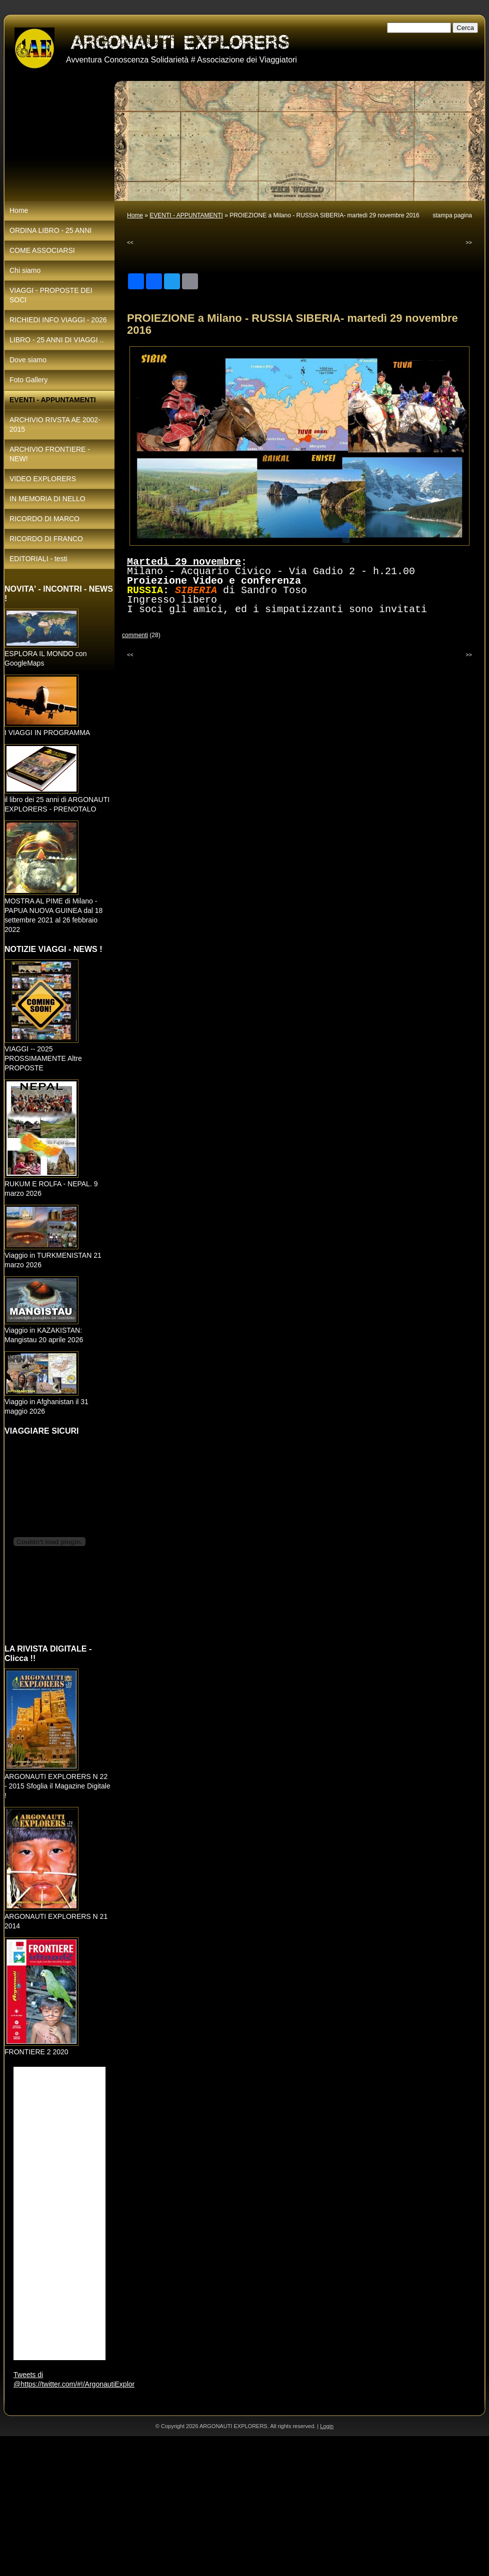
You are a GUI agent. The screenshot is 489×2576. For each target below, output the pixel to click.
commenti (135, 635)
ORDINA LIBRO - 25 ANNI (51, 230)
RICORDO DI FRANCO (46, 539)
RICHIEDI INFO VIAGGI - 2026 (58, 320)
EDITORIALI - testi (39, 559)
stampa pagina (452, 215)
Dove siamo (28, 360)
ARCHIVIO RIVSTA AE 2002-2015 (55, 424)
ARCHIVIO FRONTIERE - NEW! (50, 454)
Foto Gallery (29, 380)
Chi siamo (25, 270)
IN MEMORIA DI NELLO (48, 499)
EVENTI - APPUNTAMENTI (186, 215)
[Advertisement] (204, 2506)
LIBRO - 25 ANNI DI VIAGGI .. (57, 340)
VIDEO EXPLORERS (43, 479)
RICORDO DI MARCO (45, 519)
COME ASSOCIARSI (42, 250)
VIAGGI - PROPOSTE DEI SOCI (51, 295)
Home (135, 215)
